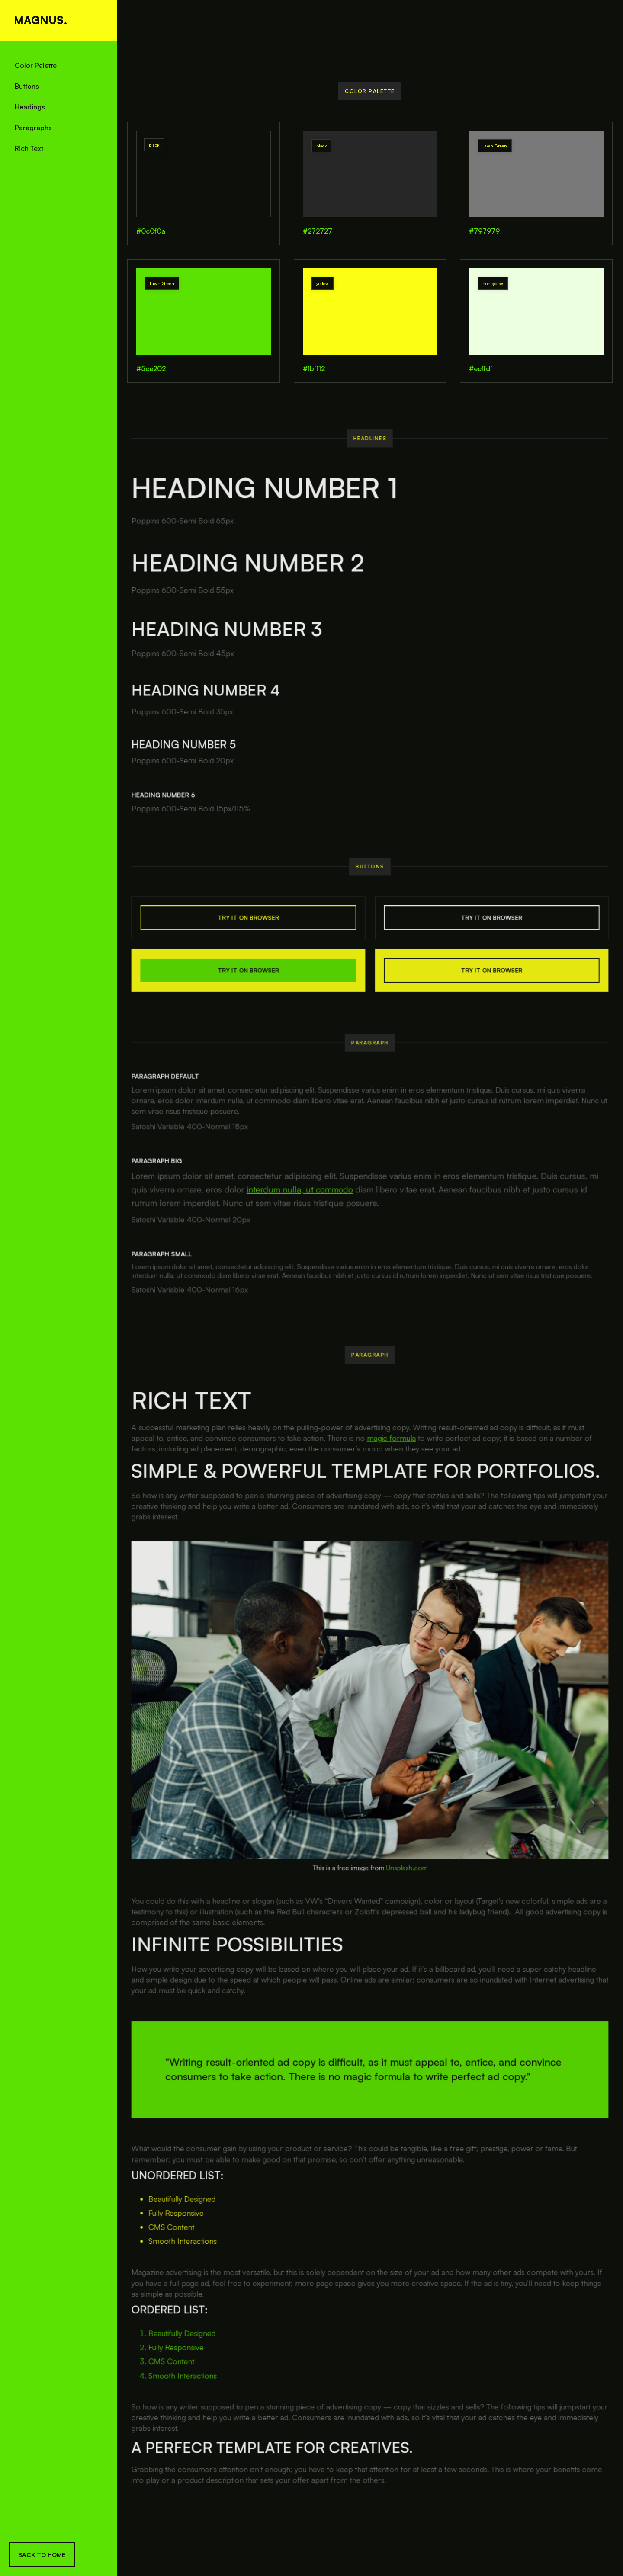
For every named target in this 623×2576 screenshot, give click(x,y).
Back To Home (41, 2554)
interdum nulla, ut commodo (301, 1196)
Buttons (27, 86)
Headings (30, 107)
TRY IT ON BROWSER (252, 925)
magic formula (390, 1461)
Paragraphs (33, 127)
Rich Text (29, 148)
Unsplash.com (405, 1878)
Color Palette (36, 65)
